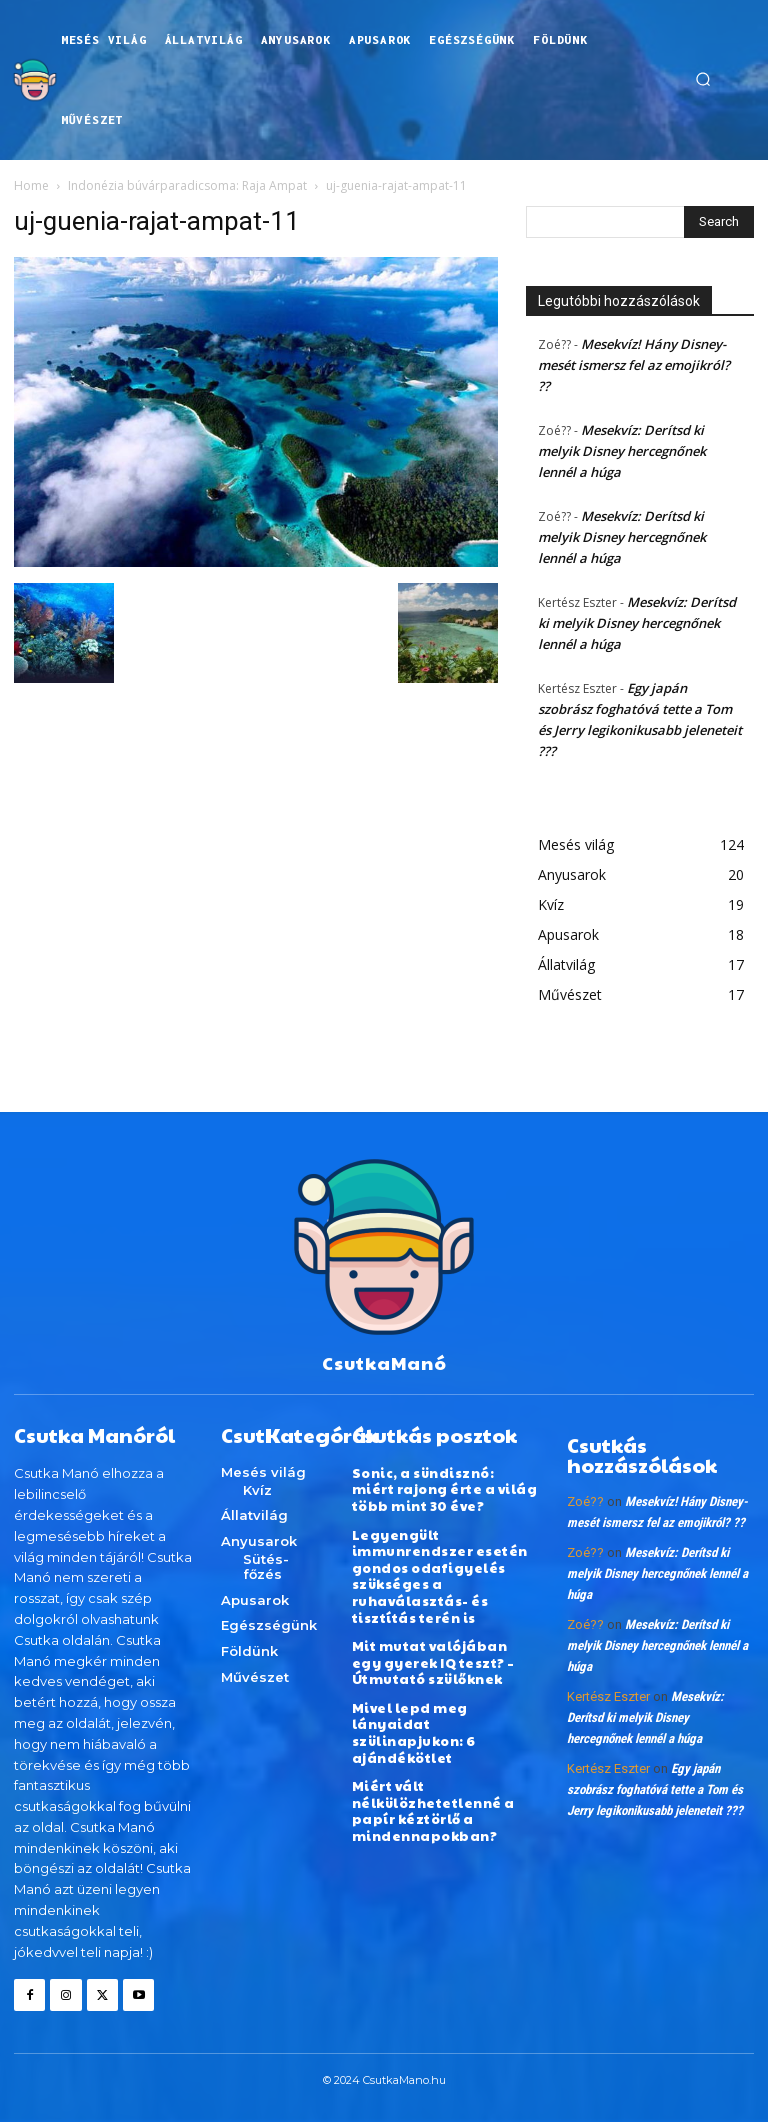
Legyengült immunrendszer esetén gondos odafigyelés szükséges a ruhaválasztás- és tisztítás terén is (440, 1571)
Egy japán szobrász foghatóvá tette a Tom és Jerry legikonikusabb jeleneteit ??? (655, 1789)
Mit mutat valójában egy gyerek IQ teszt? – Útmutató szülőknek (445, 1654)
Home (31, 185)
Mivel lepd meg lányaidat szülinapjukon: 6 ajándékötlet (414, 1722)
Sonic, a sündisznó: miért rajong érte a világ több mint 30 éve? (445, 1488)
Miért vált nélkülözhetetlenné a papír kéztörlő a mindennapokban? (433, 1797)
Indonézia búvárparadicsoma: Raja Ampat (187, 185)
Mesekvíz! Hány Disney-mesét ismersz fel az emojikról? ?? (634, 365)
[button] (703, 80)
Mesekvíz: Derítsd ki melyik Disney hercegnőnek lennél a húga (622, 451)
